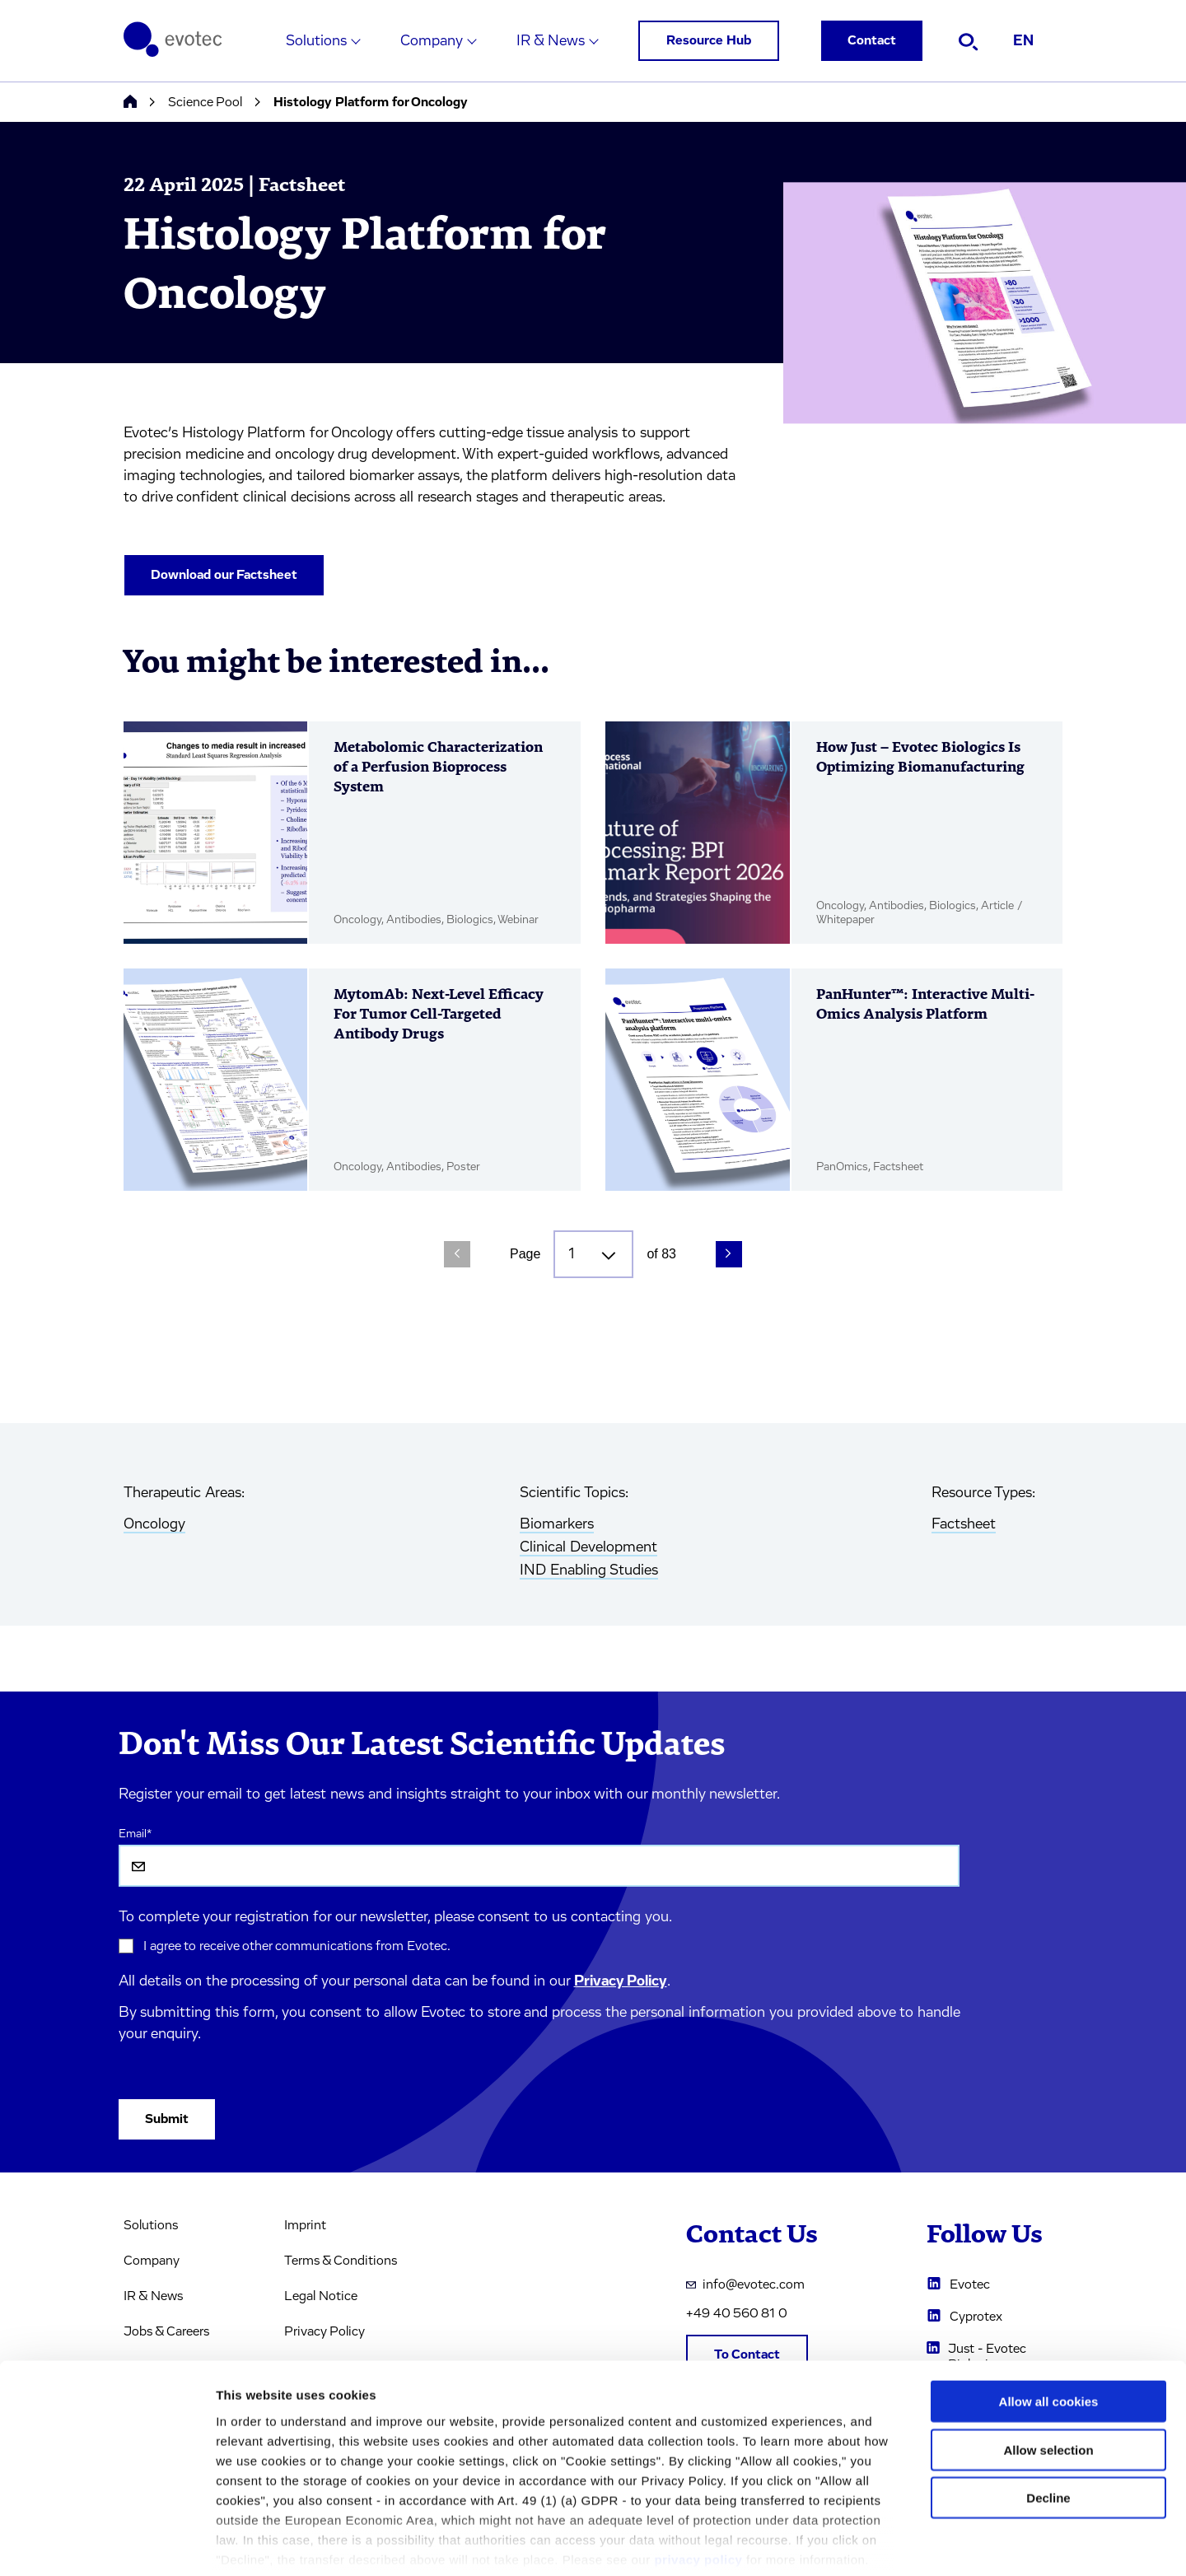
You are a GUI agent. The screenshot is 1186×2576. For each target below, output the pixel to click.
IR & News (550, 41)
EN (1023, 41)
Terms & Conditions (340, 2260)
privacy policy (698, 2479)
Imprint (305, 2225)
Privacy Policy (620, 1981)
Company (431, 41)
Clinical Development (588, 1547)
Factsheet (964, 1524)
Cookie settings (872, 2543)
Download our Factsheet (224, 574)
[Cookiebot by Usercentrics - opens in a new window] (107, 2544)
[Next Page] (729, 1254)
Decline (1048, 2418)
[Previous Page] (457, 1254)
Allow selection (1048, 2370)
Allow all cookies (1049, 2322)
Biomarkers (557, 1524)
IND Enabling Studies (589, 1570)
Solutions (316, 41)
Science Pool (205, 102)
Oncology (154, 1524)
